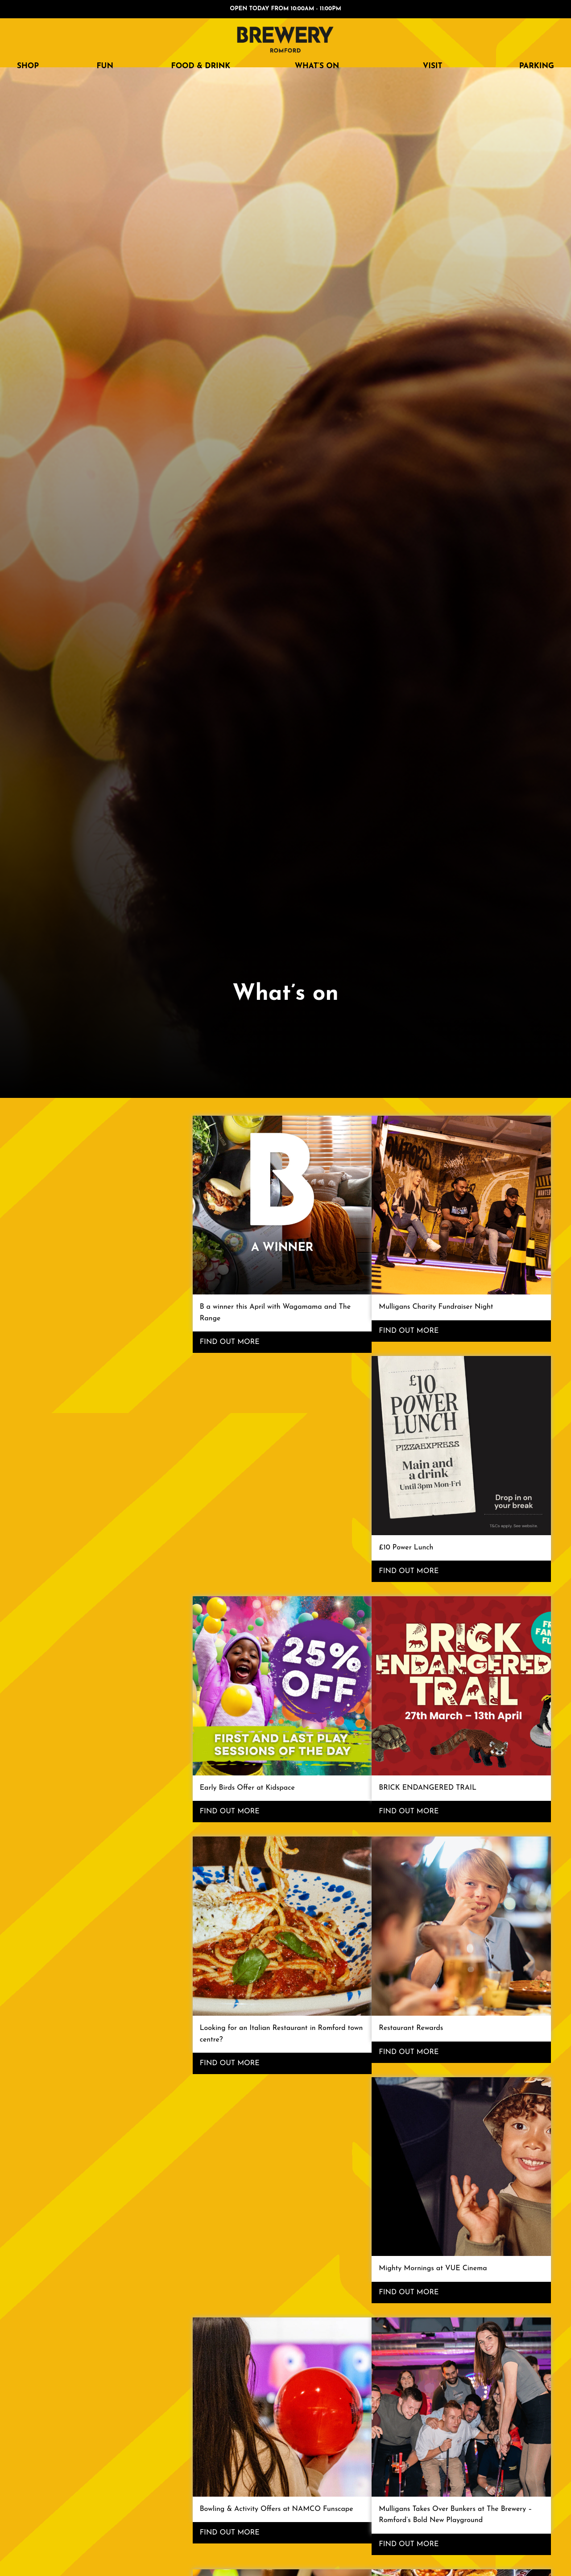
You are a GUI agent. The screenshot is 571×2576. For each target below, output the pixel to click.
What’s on (317, 66)
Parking (536, 66)
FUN (104, 66)
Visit (433, 66)
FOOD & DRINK (200, 66)
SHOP (28, 66)
